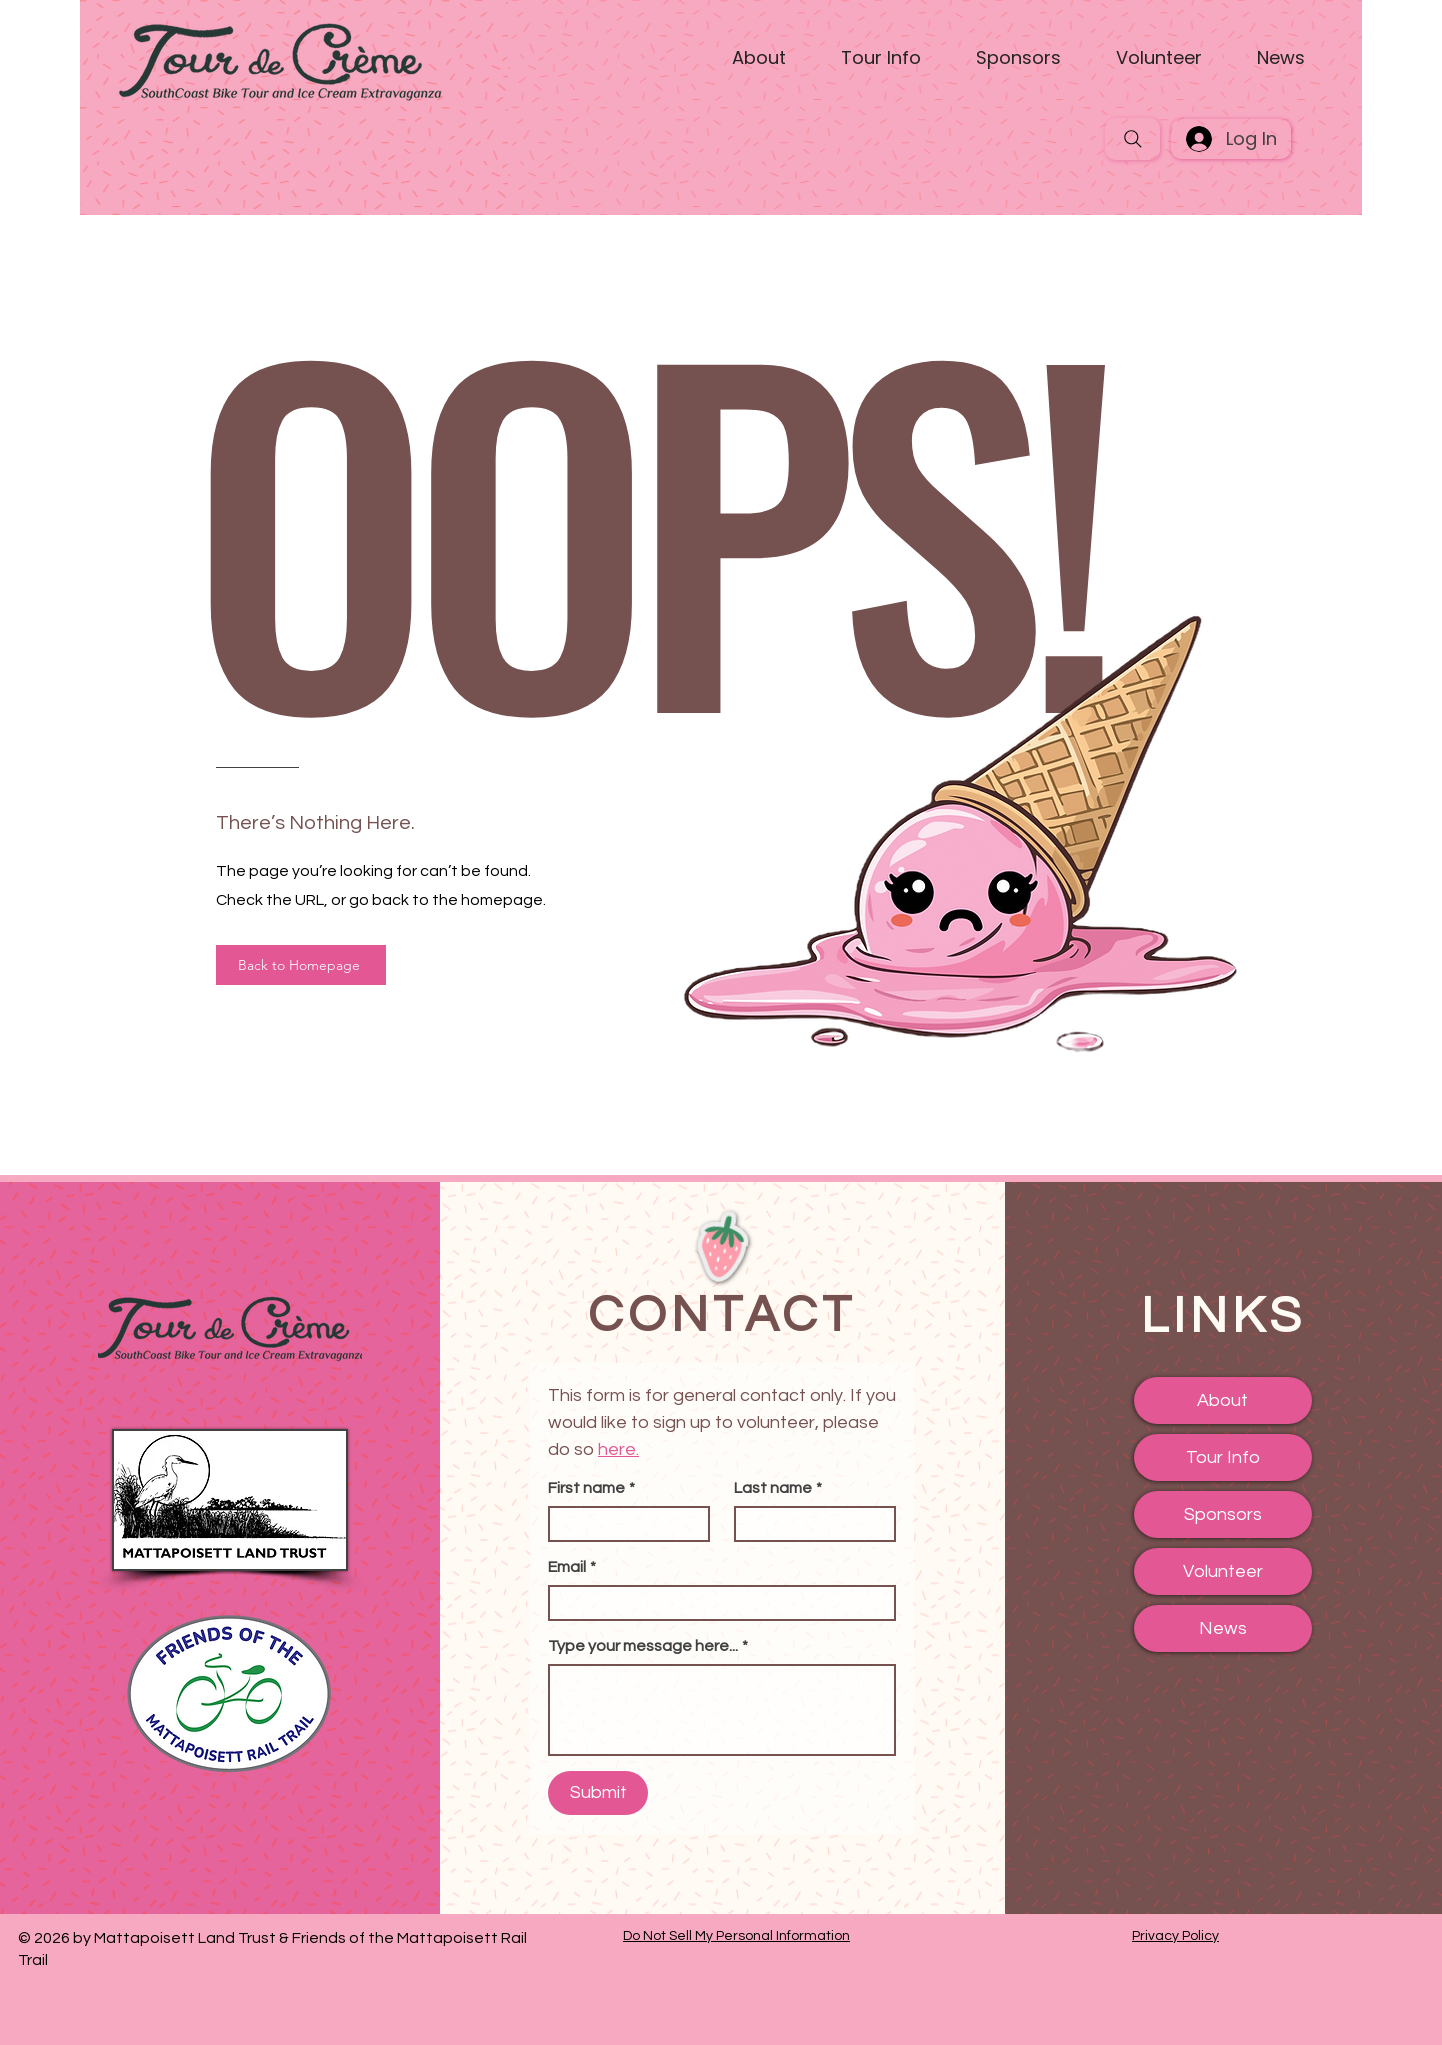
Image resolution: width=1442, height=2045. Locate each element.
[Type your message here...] (722, 1710)
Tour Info (1223, 1457)
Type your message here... (648, 1646)
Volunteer (1223, 1571)
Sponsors (1223, 1514)
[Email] (716, 1603)
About (1222, 1400)
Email (572, 1567)
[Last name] (809, 1524)
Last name (778, 1488)
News (1223, 1628)
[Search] (1132, 139)
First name (591, 1488)
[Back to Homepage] (301, 965)
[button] (759, 57)
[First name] (623, 1524)
